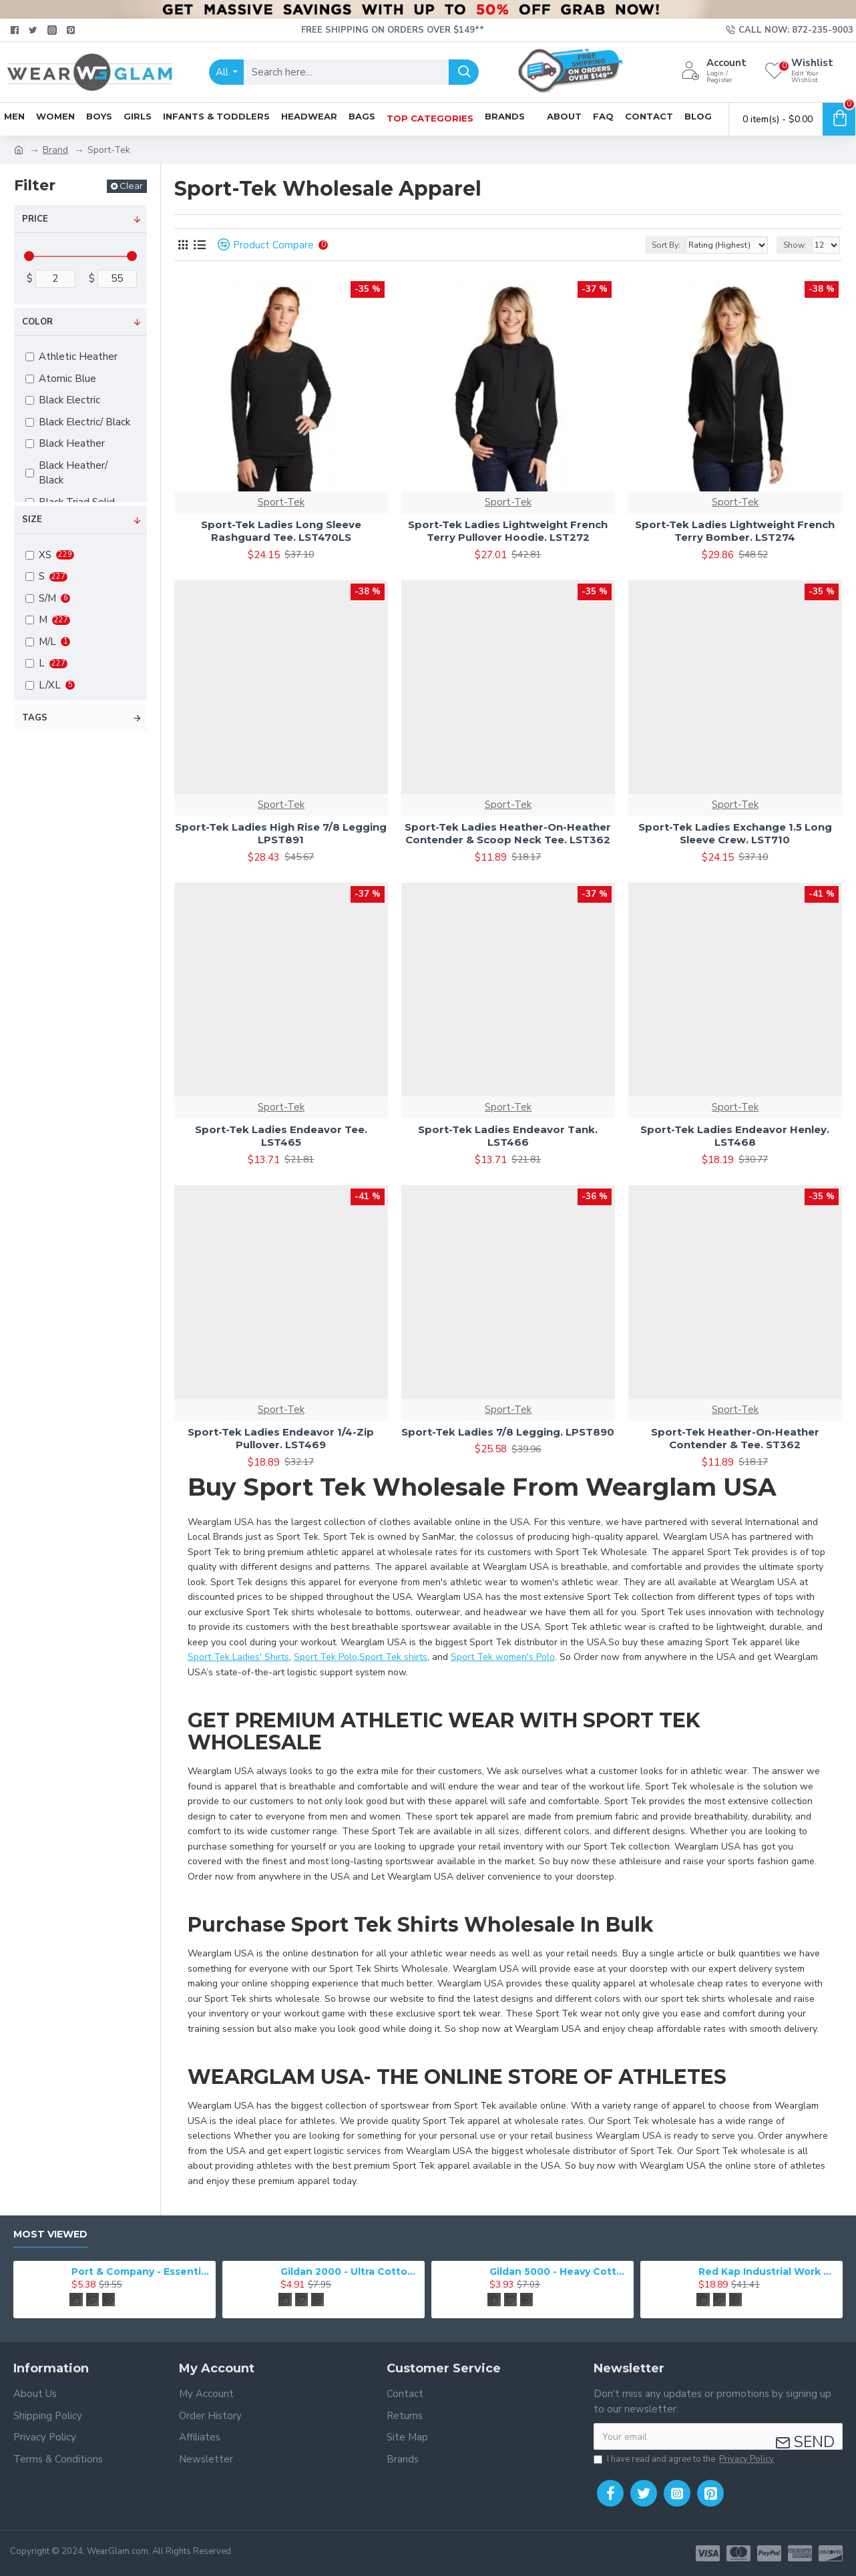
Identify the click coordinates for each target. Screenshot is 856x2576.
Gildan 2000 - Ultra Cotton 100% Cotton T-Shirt (350, 2272)
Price (35, 219)
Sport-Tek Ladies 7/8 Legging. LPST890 (507, 1432)
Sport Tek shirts (393, 1657)
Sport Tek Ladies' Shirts (238, 1657)
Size (32, 519)
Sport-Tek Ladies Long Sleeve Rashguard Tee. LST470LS (281, 531)
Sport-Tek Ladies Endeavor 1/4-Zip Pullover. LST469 (281, 1439)
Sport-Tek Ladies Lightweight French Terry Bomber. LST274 (735, 531)
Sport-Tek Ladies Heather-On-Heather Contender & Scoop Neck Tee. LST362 (508, 834)
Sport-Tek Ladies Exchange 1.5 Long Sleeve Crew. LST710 (735, 834)
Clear (131, 185)
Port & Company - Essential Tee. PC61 (141, 2272)
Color (37, 322)
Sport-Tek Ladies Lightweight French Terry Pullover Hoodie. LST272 (508, 531)
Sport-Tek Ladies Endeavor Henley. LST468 (734, 1136)
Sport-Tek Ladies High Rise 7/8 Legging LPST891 (281, 834)
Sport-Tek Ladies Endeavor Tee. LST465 (281, 1136)
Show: (795, 245)
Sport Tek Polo (325, 1657)
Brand (55, 150)
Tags (34, 718)
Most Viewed (50, 2234)
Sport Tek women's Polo (503, 1657)
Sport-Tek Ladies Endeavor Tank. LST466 (508, 1136)
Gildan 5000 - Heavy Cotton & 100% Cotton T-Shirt (559, 2272)
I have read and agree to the (685, 2459)
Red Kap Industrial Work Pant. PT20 (768, 2272)
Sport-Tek (281, 502)
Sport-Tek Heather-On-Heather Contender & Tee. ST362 (735, 1439)
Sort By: (666, 245)
